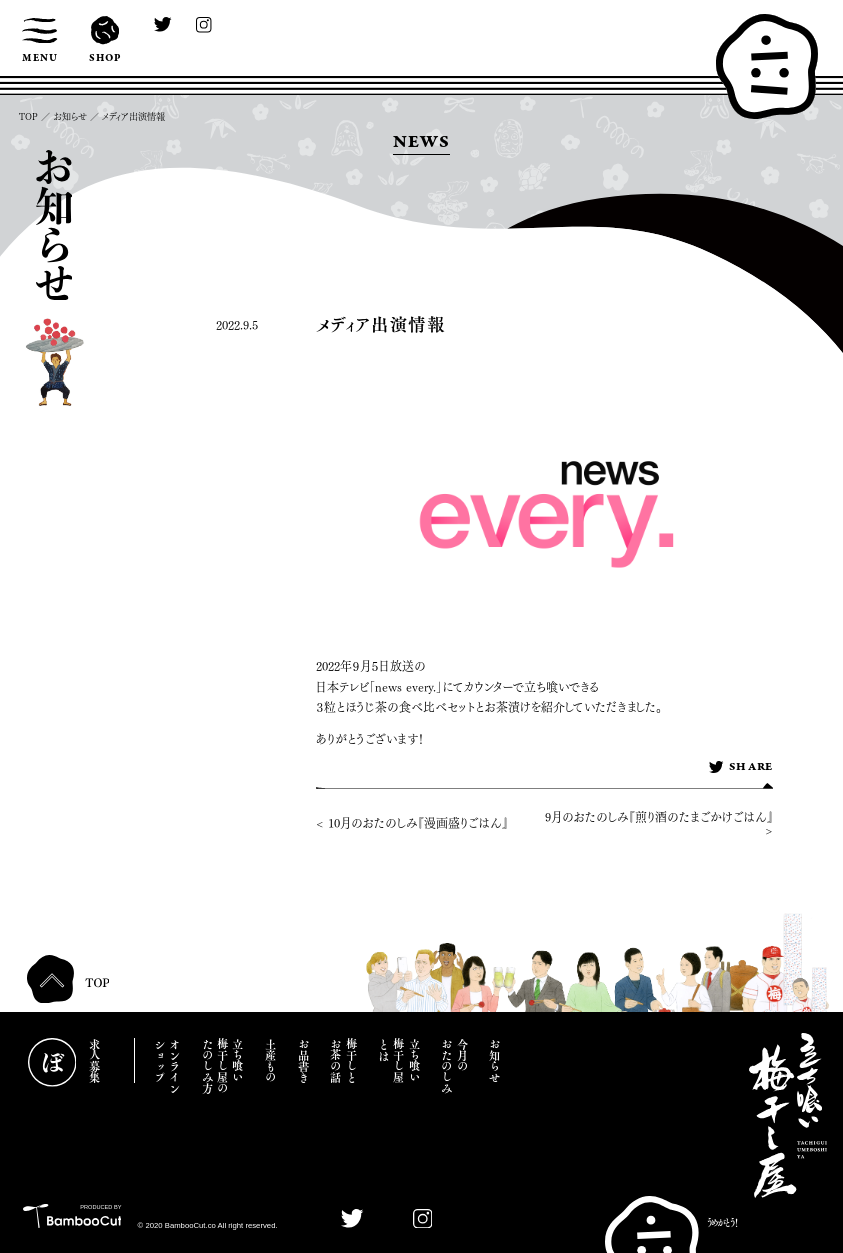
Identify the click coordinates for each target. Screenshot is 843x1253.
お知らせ (70, 116)
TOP (28, 116)
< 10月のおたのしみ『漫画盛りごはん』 (412, 823)
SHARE (740, 768)
